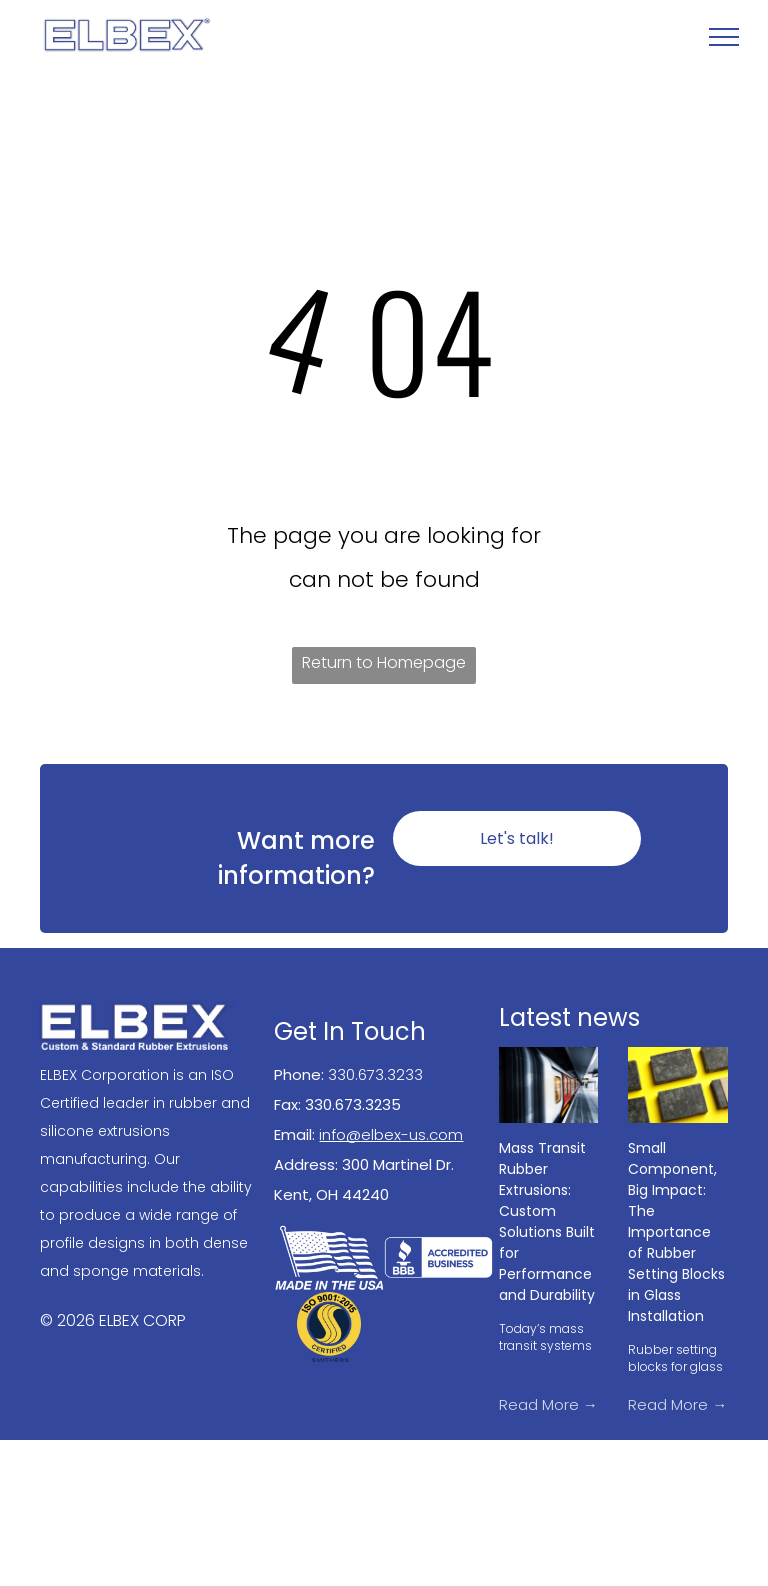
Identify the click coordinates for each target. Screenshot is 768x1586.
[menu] (724, 37)
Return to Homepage (384, 662)
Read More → (548, 1404)
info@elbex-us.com (391, 1134)
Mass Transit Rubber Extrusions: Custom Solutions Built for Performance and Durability (547, 1221)
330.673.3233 (375, 1074)
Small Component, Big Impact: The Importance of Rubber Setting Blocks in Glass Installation (676, 1232)
